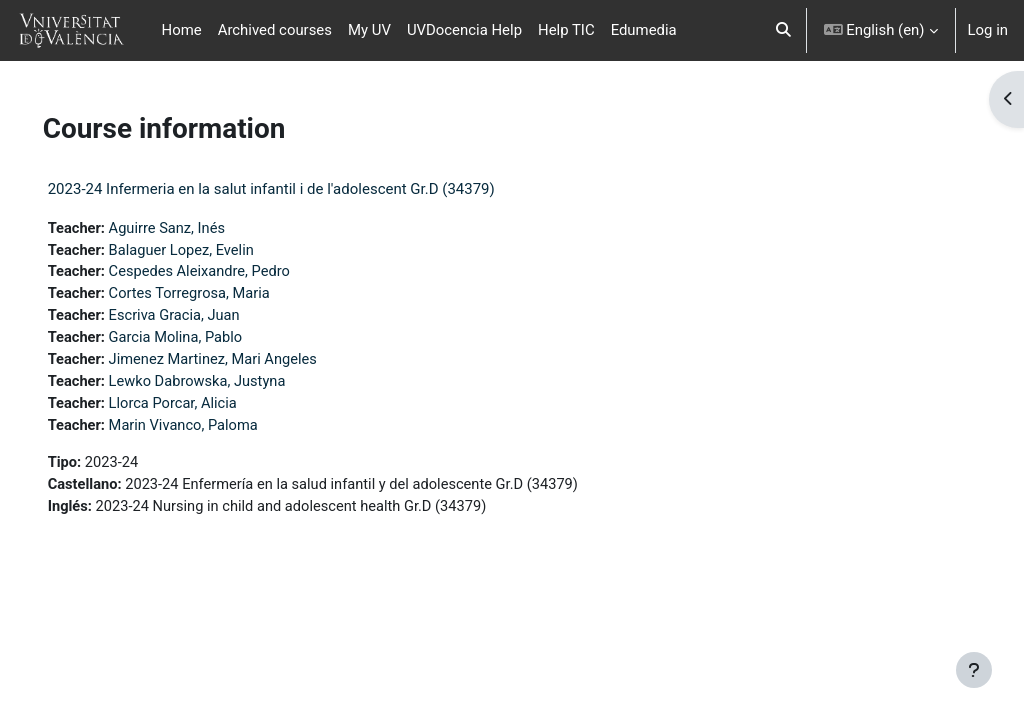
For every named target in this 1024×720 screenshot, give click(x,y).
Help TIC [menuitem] (566, 30)
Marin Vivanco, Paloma (214, 430)
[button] (783, 30)
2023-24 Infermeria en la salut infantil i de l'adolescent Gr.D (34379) (299, 189)
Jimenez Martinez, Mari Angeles (244, 363)
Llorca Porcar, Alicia (203, 408)
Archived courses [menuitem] (275, 30)
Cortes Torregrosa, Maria (220, 296)
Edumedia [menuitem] (644, 30)
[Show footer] (974, 670)
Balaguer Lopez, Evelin (212, 251)
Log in (988, 30)
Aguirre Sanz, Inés (197, 229)
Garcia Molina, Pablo (206, 340)
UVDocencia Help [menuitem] (464, 30)
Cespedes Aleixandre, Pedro (230, 273)
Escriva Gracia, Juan (205, 318)
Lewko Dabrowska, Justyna (228, 385)
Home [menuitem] (182, 30)
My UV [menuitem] (369, 30)
